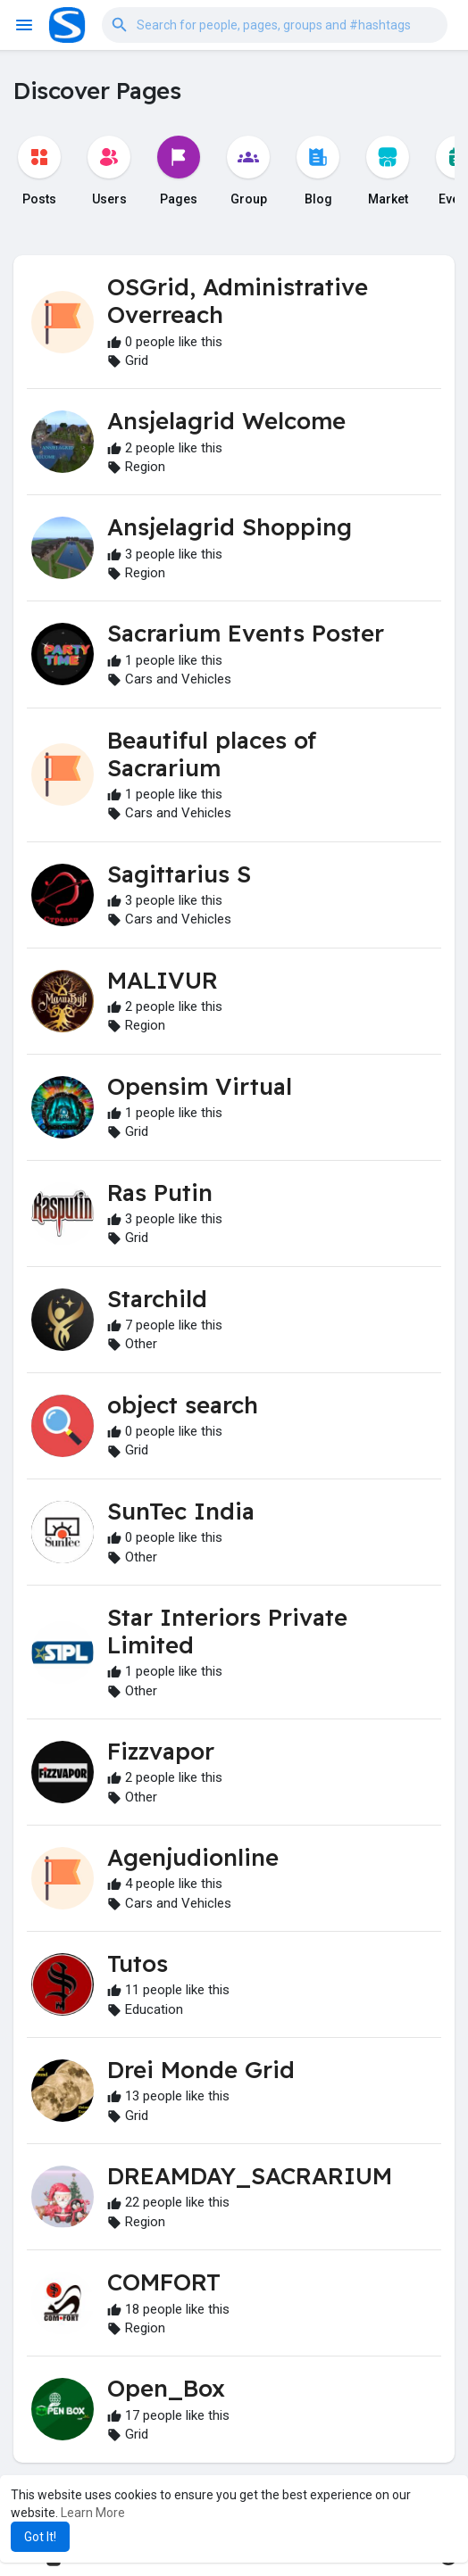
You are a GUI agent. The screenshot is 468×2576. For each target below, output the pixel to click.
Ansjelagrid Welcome (226, 420)
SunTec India (181, 1511)
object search (182, 1405)
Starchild (157, 1298)
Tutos (137, 1963)
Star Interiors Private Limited (227, 1631)
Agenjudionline (193, 1857)
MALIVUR (162, 980)
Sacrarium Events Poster (245, 633)
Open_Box (166, 2388)
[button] (274, 25)
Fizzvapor (160, 1751)
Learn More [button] (93, 2513)
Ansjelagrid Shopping (229, 527)
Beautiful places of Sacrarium (211, 754)
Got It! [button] (40, 2537)
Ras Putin (160, 1192)
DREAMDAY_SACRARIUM (249, 2176)
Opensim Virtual (199, 1086)
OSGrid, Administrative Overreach (237, 300)
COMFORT (164, 2282)
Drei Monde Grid (201, 2069)
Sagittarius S (179, 874)
